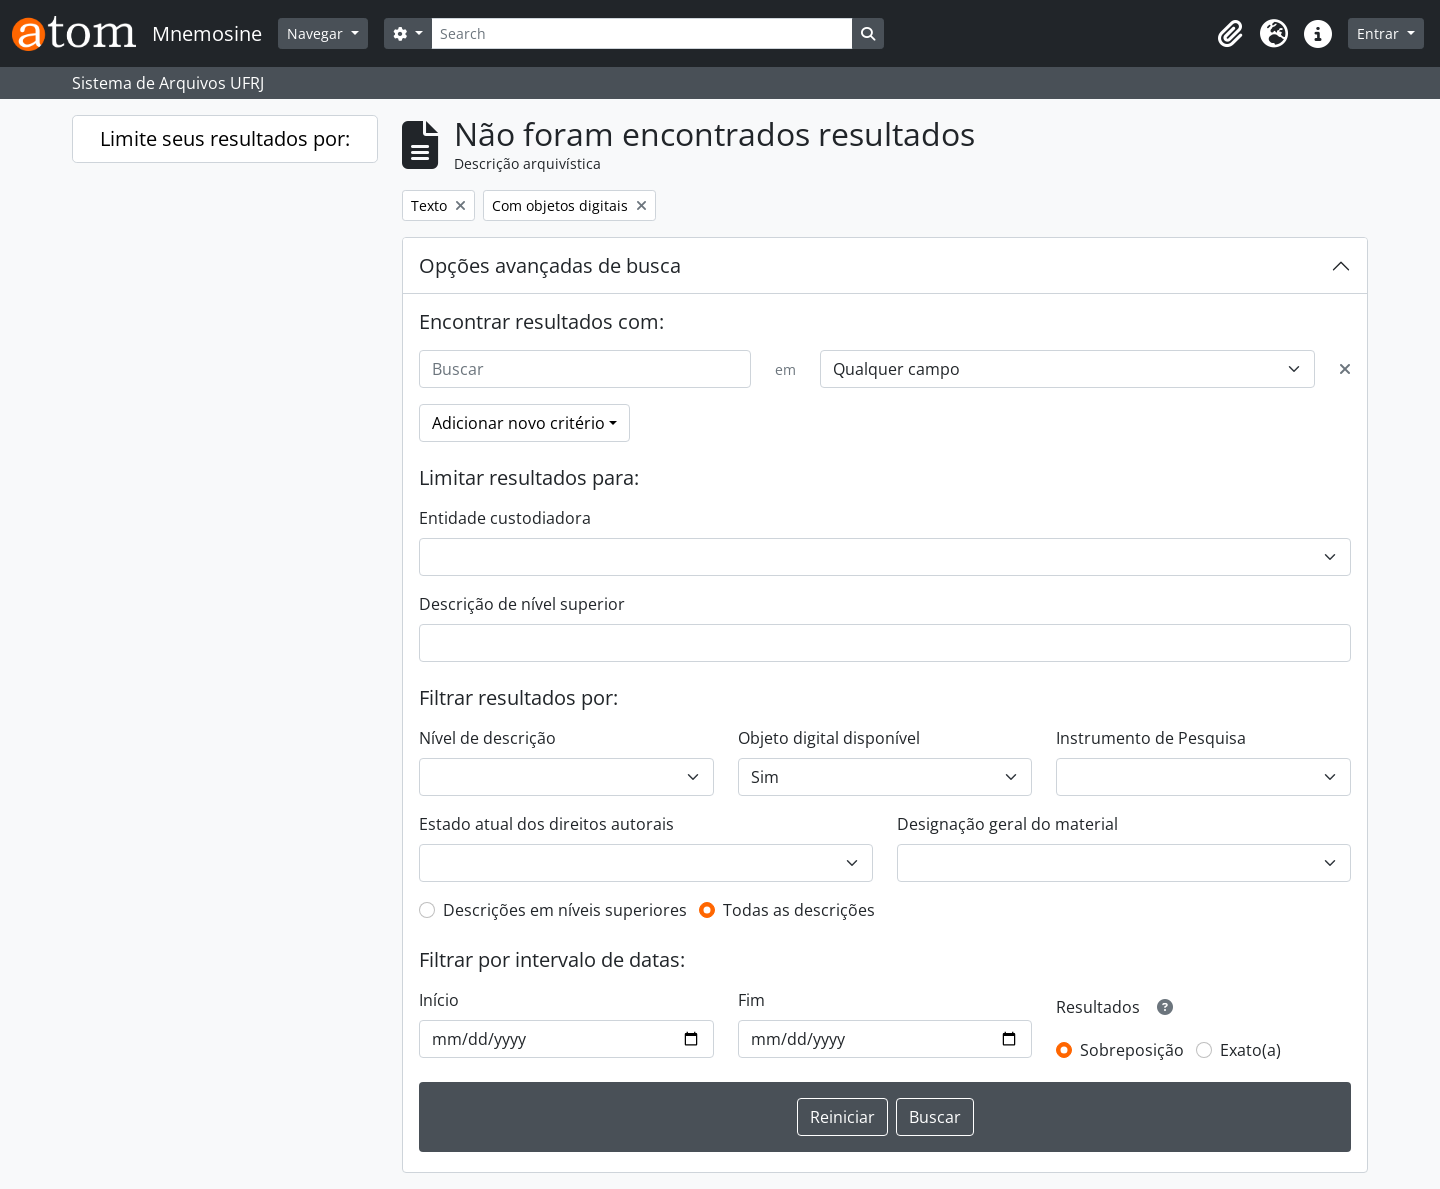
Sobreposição (1132, 1050)
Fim (751, 1000)
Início (439, 1000)
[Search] (642, 33)
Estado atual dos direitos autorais (546, 824)
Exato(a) (1250, 1050)
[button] (1230, 34)
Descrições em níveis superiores (565, 910)
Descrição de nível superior (522, 604)
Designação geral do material (1007, 824)
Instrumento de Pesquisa (1151, 738)
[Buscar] (585, 369)
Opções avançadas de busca (550, 265)
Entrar (1380, 33)
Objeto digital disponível (829, 738)
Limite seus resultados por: (225, 138)
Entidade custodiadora (505, 518)
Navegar (317, 33)
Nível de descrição (487, 738)
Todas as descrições (799, 910)
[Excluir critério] (1345, 369)
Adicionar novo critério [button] (518, 423)
